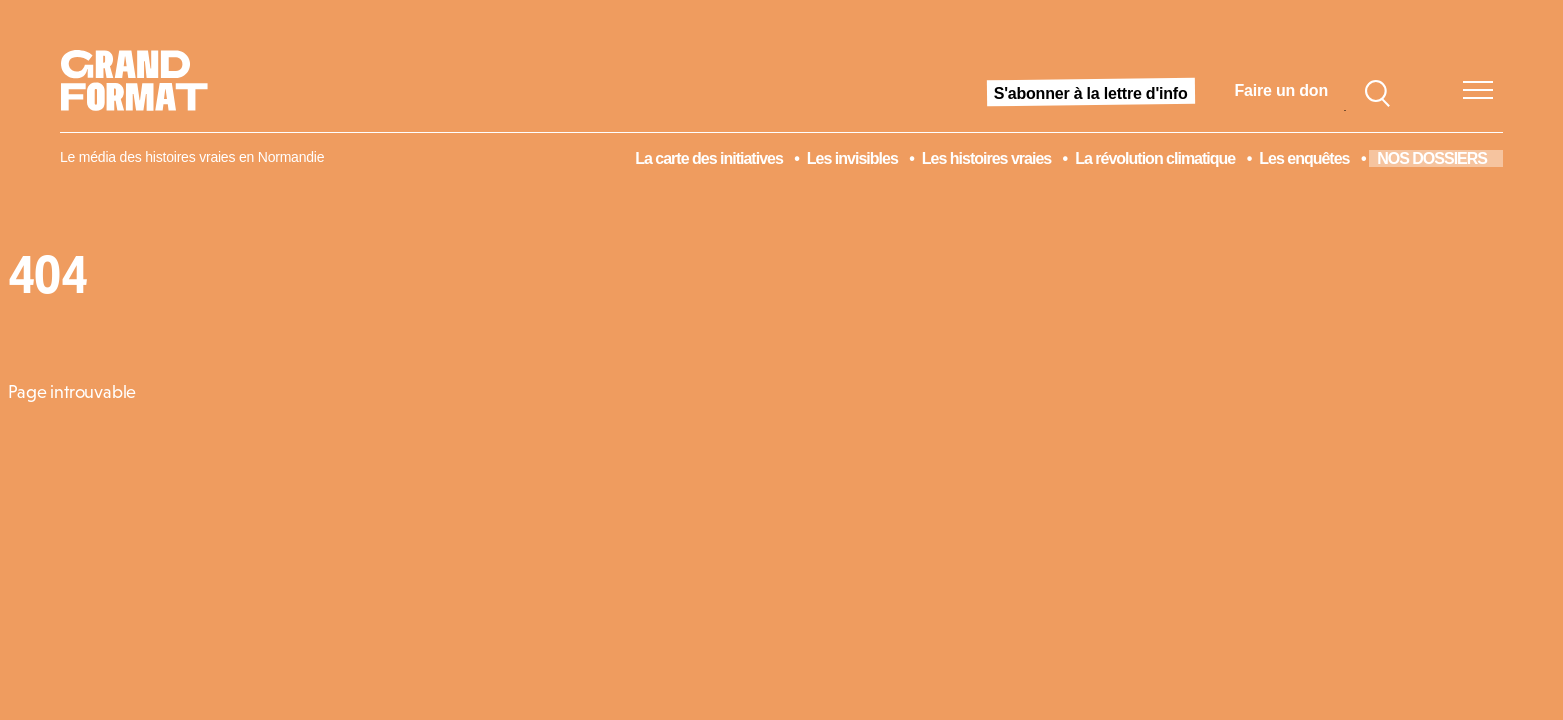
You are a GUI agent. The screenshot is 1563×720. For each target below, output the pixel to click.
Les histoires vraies (986, 158)
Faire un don (1281, 90)
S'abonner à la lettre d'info (1091, 93)
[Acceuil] (142, 91)
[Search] (1377, 91)
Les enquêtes (1304, 158)
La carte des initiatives (709, 158)
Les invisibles (852, 158)
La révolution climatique (1155, 158)
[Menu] (1478, 90)
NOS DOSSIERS (1432, 158)
